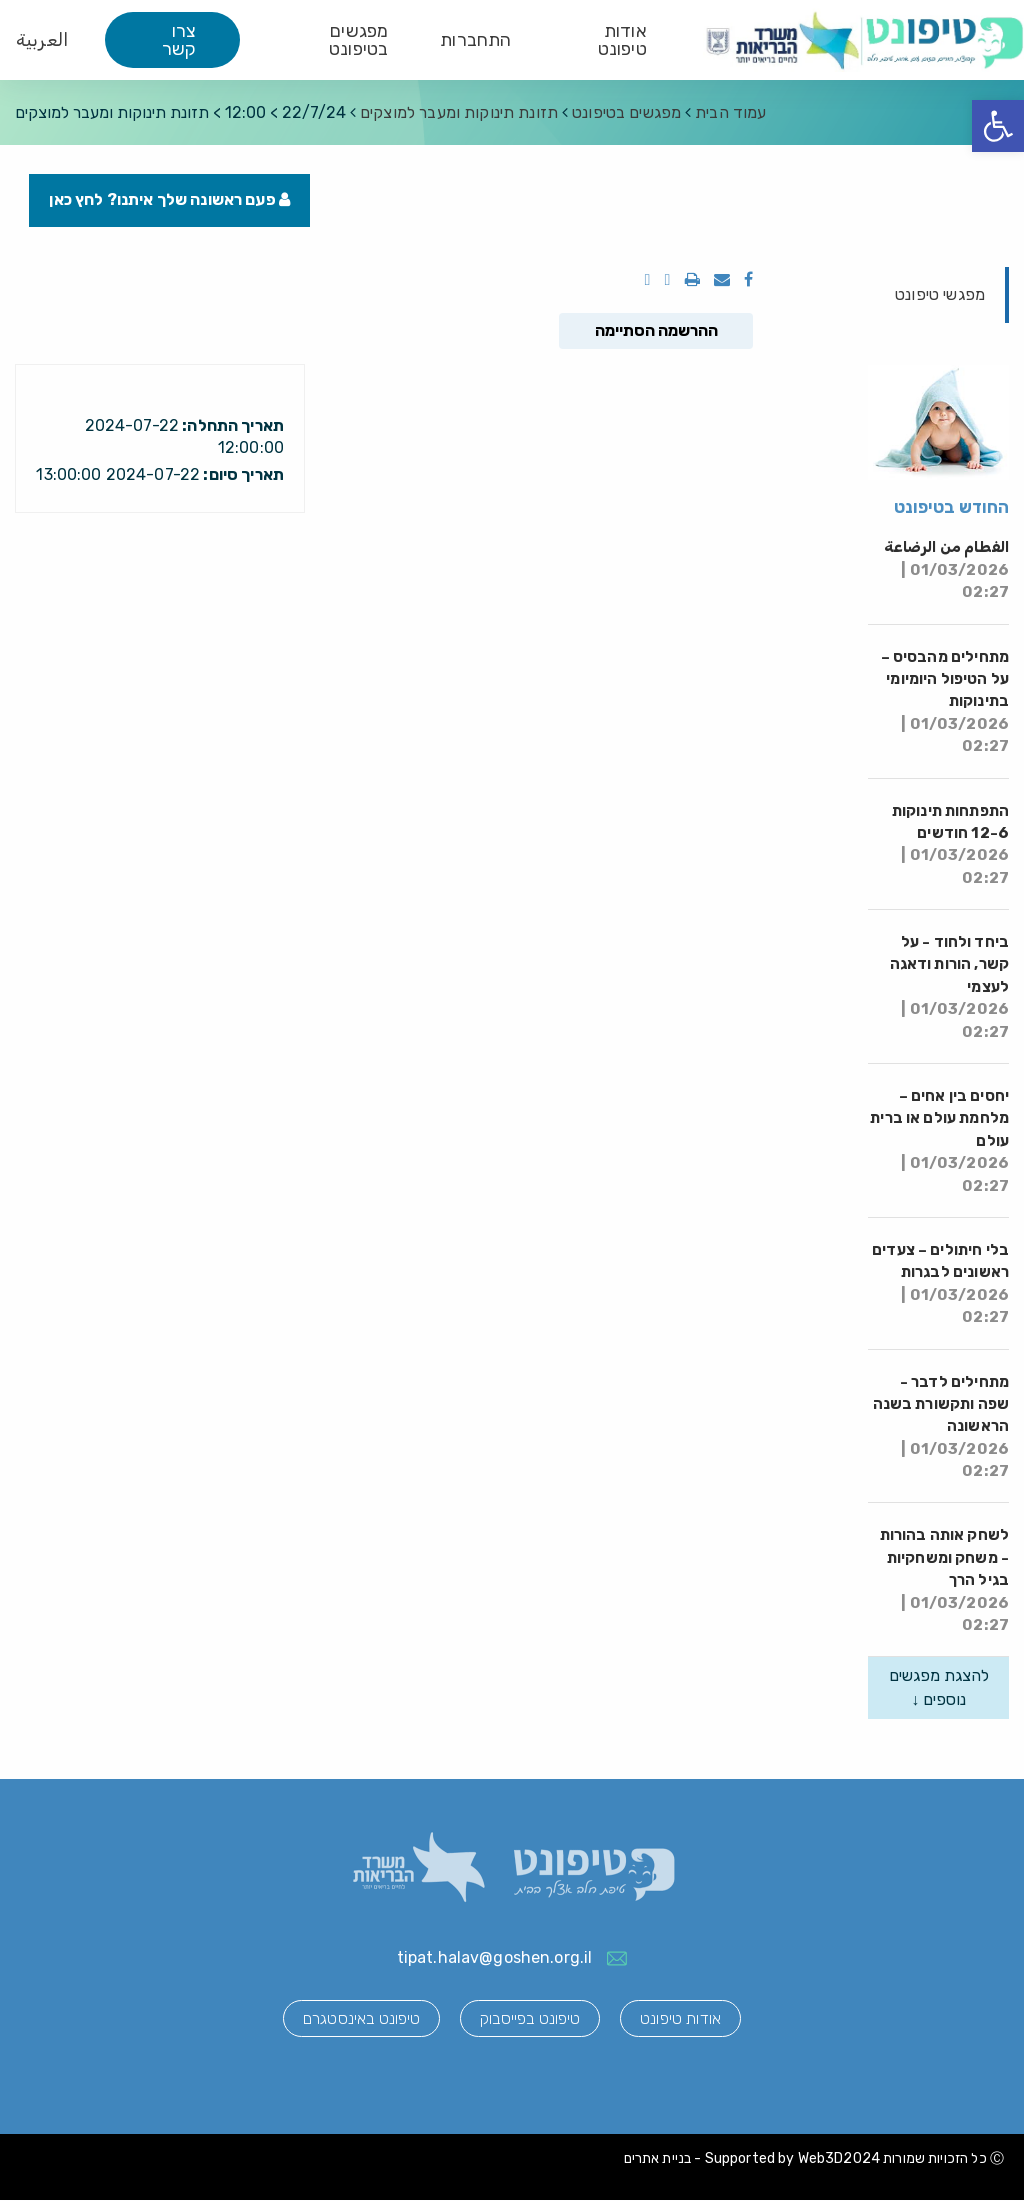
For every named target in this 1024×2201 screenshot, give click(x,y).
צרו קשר (179, 40)
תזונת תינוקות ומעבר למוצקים (459, 112)
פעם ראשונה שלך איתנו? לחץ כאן (170, 200)
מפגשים (626, 112)
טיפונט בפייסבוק (530, 2018)
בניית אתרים (658, 2159)
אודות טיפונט (622, 40)
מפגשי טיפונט (940, 294)
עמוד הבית (730, 112)
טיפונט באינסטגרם (359, 2018)
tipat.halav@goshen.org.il (495, 1958)
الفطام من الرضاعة (946, 570)
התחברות (475, 40)
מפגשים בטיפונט (358, 40)
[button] (998, 126)
